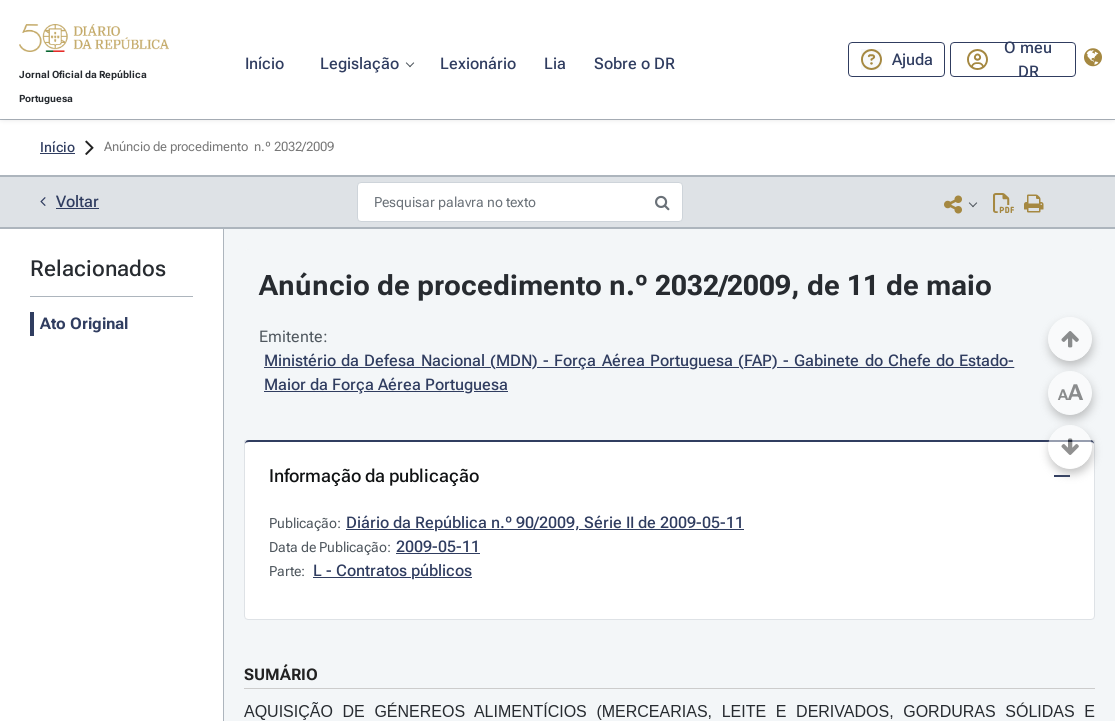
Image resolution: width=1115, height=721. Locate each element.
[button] (94, 41)
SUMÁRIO (281, 674)
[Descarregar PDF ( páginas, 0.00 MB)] (1003, 203)
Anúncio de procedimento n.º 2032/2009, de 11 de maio (625, 285)
